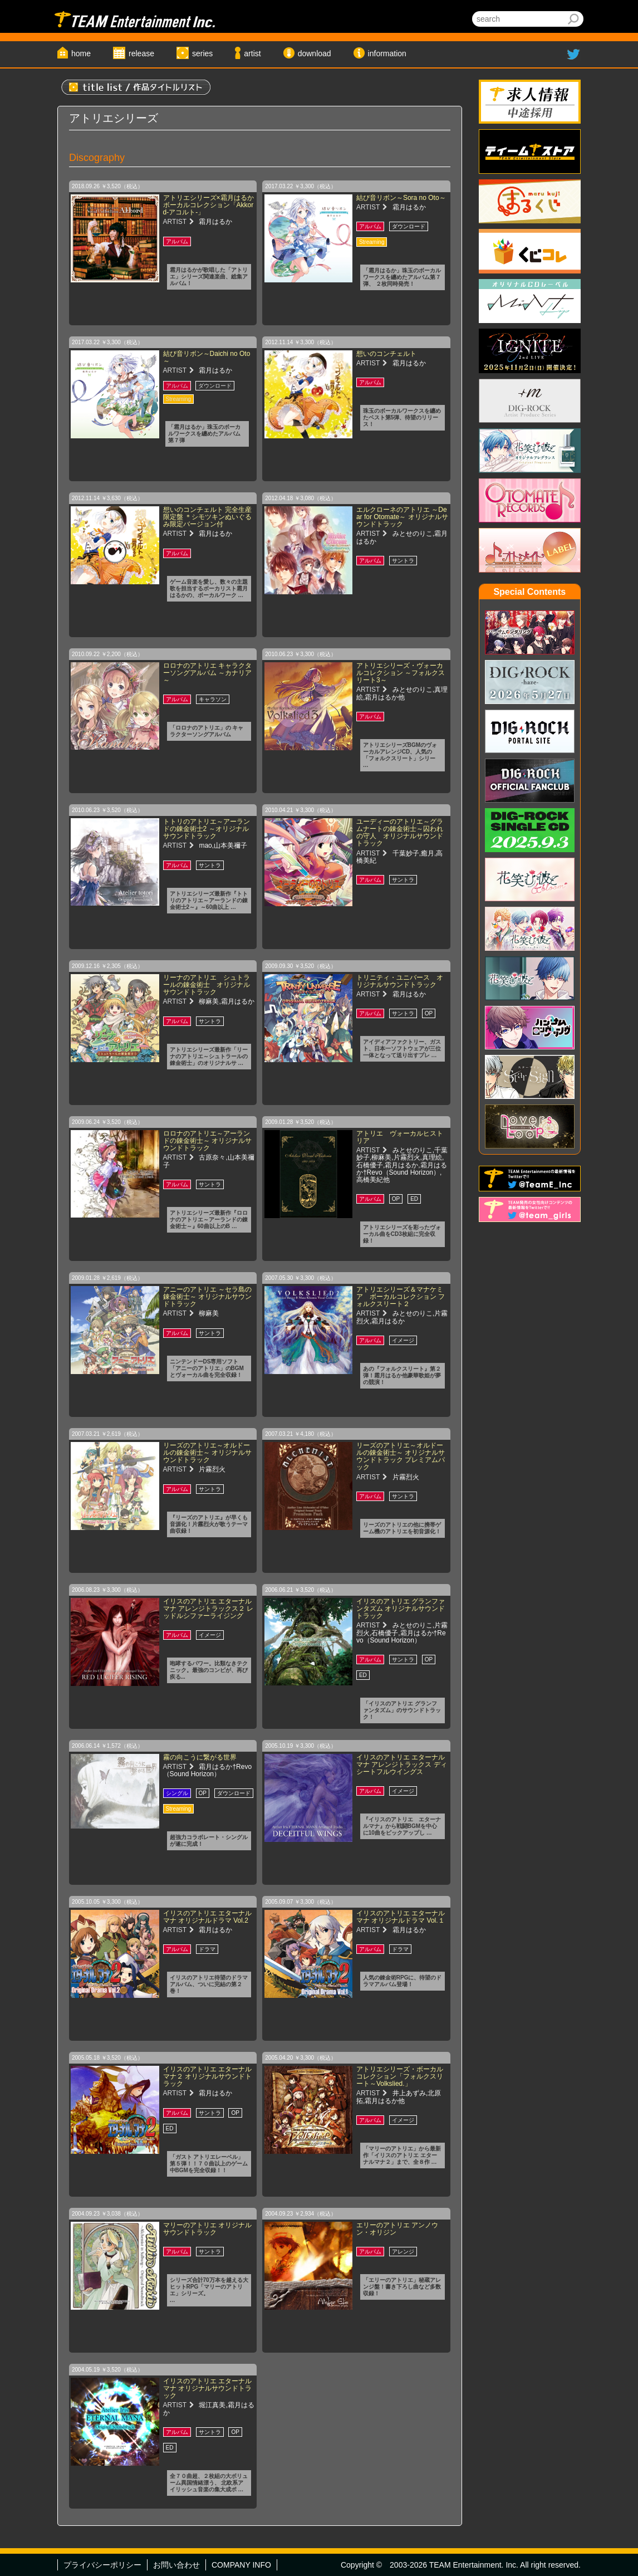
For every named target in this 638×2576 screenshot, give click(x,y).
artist (252, 53)
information (387, 53)
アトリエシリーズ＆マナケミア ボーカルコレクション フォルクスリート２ (400, 1296)
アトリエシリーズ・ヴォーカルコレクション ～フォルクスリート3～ (400, 673)
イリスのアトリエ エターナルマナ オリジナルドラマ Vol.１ (400, 1916)
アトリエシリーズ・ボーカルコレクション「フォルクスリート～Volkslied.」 (399, 2076)
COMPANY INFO (241, 2564)
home (81, 53)
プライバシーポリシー (102, 2564)
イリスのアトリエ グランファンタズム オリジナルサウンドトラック (400, 1608)
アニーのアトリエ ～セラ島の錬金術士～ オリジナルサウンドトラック (207, 1296)
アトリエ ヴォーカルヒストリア (399, 1137)
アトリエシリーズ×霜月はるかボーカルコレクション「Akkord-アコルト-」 (208, 205)
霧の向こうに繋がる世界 (200, 1757)
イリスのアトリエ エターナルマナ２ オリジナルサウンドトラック (207, 2076)
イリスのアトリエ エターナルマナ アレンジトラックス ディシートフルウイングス (401, 1764)
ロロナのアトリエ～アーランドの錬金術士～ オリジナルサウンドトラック (207, 1141)
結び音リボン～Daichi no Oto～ (207, 357)
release (141, 53)
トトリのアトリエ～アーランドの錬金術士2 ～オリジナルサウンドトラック (206, 829)
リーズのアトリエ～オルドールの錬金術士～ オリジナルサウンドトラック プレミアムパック (400, 1456)
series (202, 53)
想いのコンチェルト (386, 354)
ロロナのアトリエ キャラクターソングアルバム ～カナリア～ (207, 673)
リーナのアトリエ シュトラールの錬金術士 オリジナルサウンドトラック (206, 985)
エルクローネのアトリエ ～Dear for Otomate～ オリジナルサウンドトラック (402, 517)
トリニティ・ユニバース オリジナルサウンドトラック (399, 981)
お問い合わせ (176, 2564)
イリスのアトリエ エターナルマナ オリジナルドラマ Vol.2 (207, 1916)
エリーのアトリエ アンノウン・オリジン (397, 2228)
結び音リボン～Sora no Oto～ (401, 198)
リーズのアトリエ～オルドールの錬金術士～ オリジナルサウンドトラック (207, 1452)
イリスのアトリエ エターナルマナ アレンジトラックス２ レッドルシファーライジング (208, 1608)
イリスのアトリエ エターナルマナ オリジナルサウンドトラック (207, 2388)
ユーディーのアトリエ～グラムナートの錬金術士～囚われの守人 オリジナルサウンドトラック (399, 833)
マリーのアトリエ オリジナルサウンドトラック (207, 2228)
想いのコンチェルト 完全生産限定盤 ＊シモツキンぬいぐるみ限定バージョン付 (207, 517)
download (314, 53)
